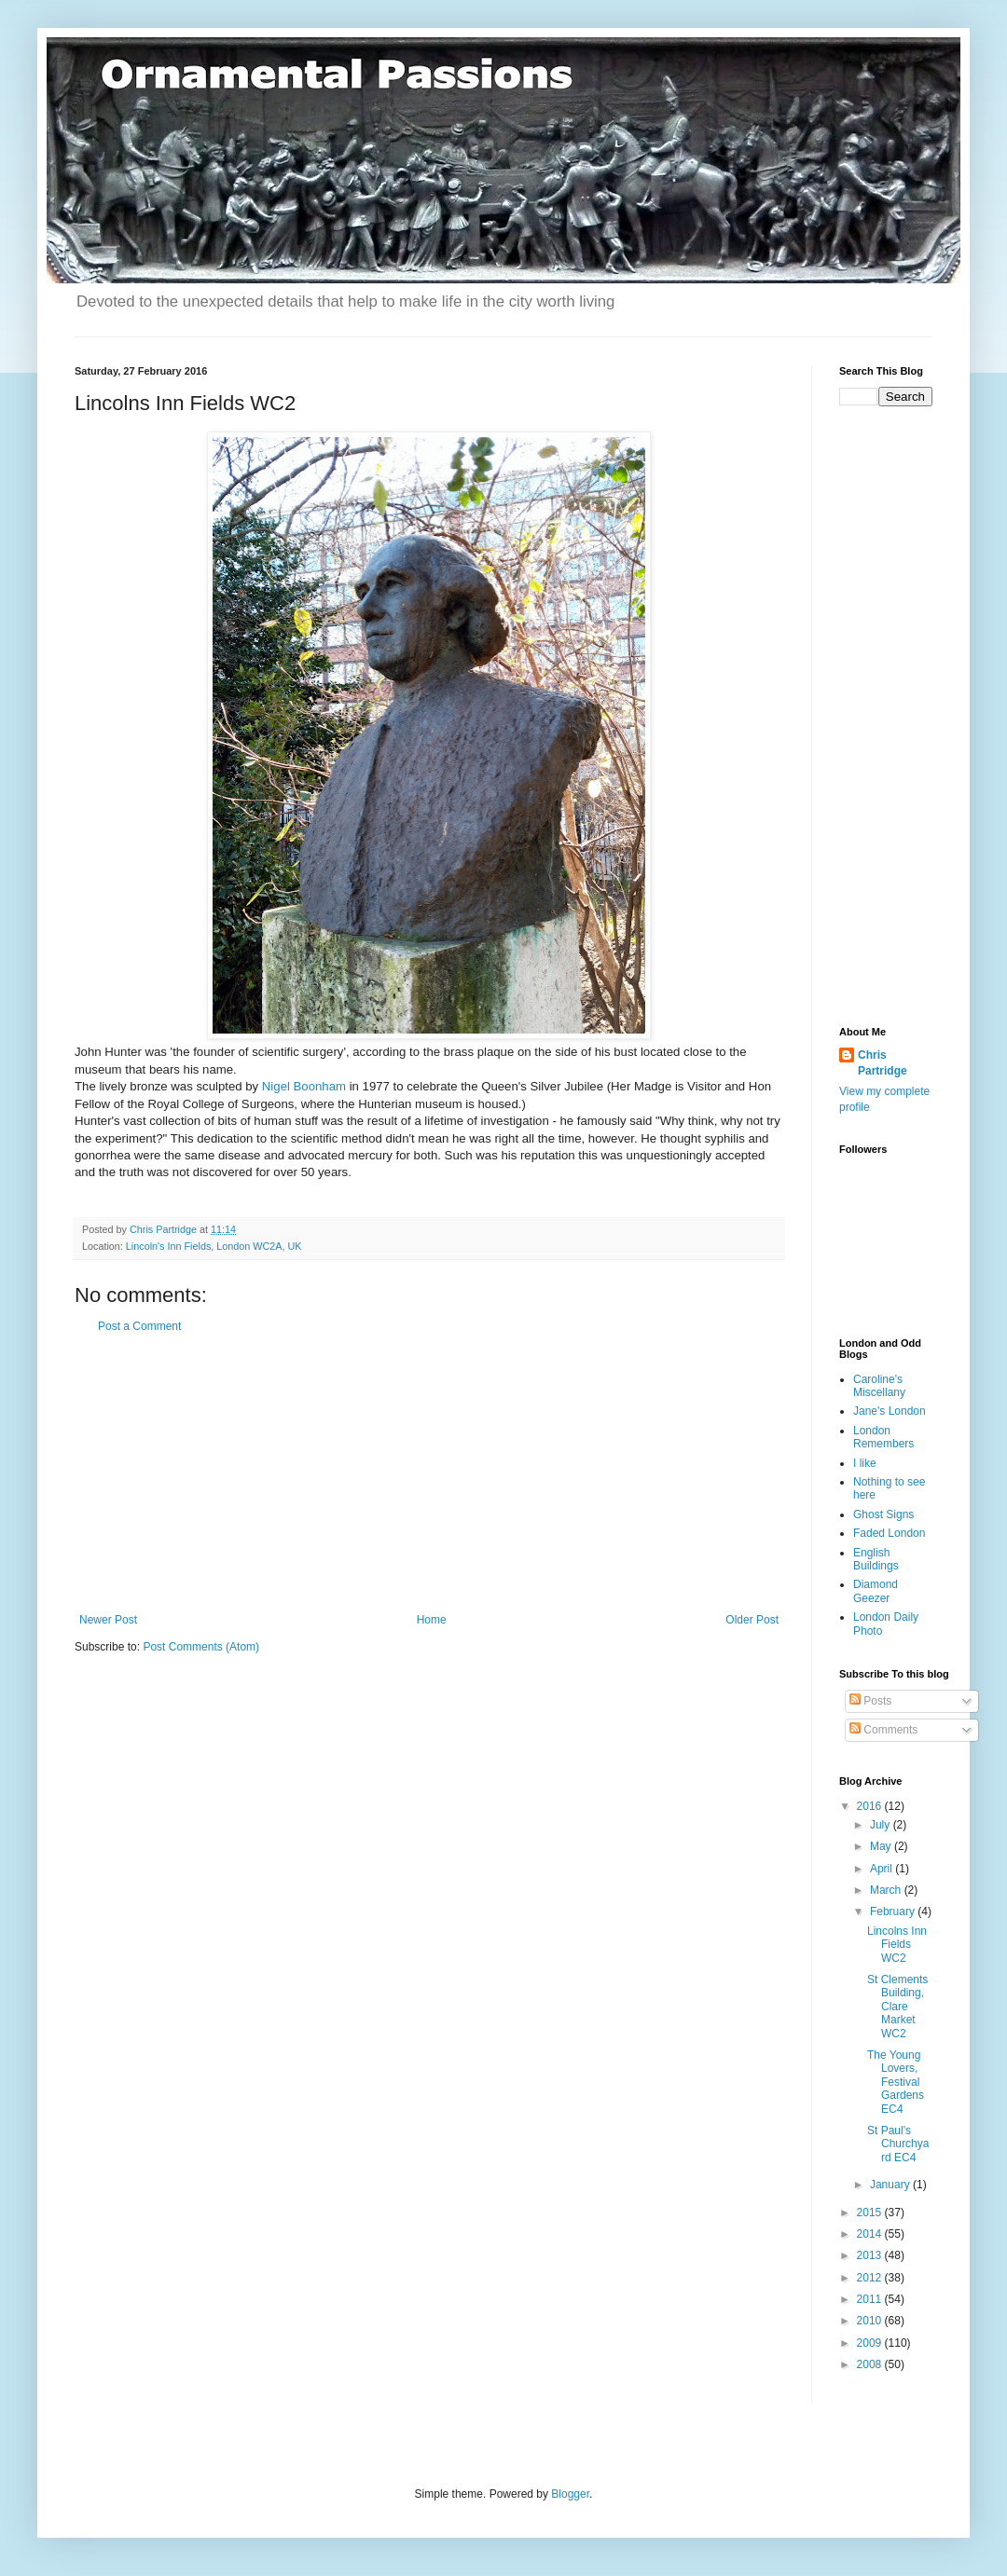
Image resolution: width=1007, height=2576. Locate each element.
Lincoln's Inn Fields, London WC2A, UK (214, 1246)
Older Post (752, 1619)
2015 (871, 2212)
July (881, 1824)
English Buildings (876, 1559)
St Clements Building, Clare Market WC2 (897, 2006)
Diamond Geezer (875, 1591)
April (882, 1868)
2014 (871, 2233)
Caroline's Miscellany (879, 1386)
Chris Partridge (882, 1062)
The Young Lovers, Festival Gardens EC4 (895, 2082)
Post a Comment (139, 1326)
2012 (871, 2277)
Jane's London (889, 1411)
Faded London (889, 1533)
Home (432, 1619)
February (893, 1911)
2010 (871, 2320)
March (887, 1890)
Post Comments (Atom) (201, 1646)
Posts (870, 1700)
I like (864, 1463)
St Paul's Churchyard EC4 (898, 2144)
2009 (871, 2343)
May (882, 1846)
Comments (883, 1729)
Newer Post (108, 1619)
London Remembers (883, 1437)
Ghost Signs (883, 1514)
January (891, 2184)
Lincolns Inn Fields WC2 (897, 1945)
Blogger (570, 2494)
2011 (871, 2299)
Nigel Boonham (304, 1086)
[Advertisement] (429, 1473)
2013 (871, 2255)
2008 (871, 2364)
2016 (871, 1806)
